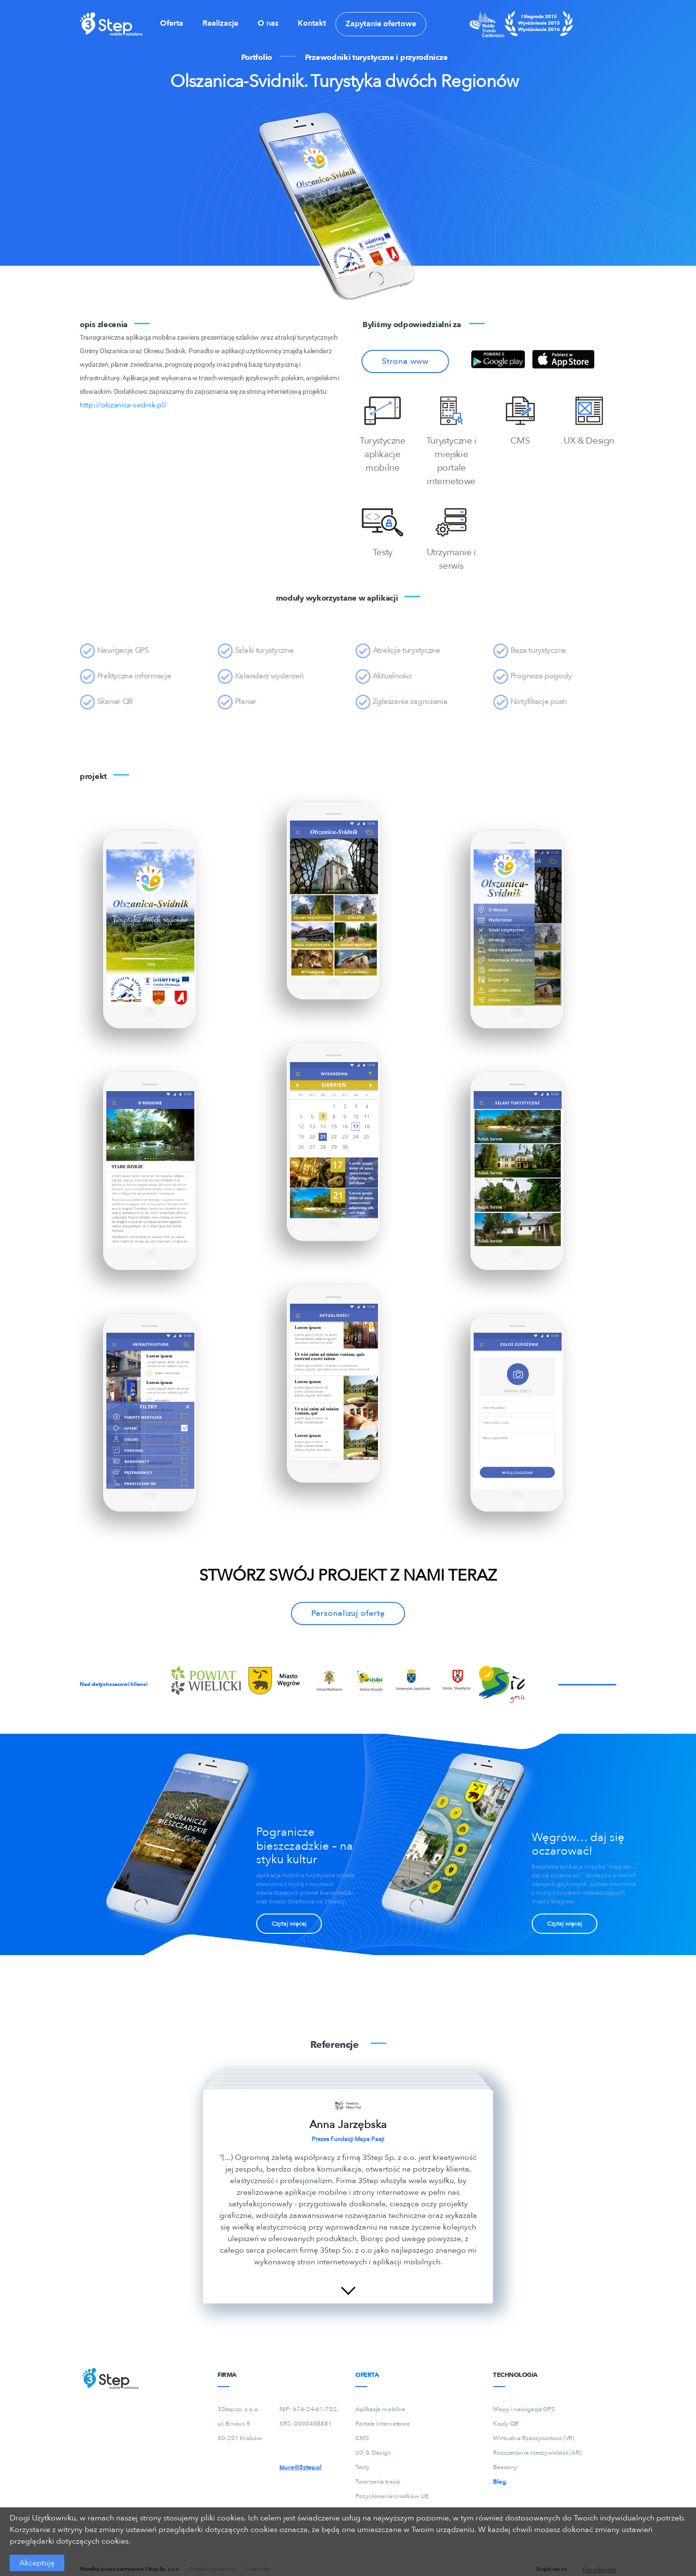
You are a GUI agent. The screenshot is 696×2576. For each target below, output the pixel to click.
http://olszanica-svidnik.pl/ (123, 405)
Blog (499, 2481)
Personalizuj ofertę (347, 1613)
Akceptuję (37, 2563)
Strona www (405, 361)
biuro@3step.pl (300, 2467)
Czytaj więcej (289, 1924)
